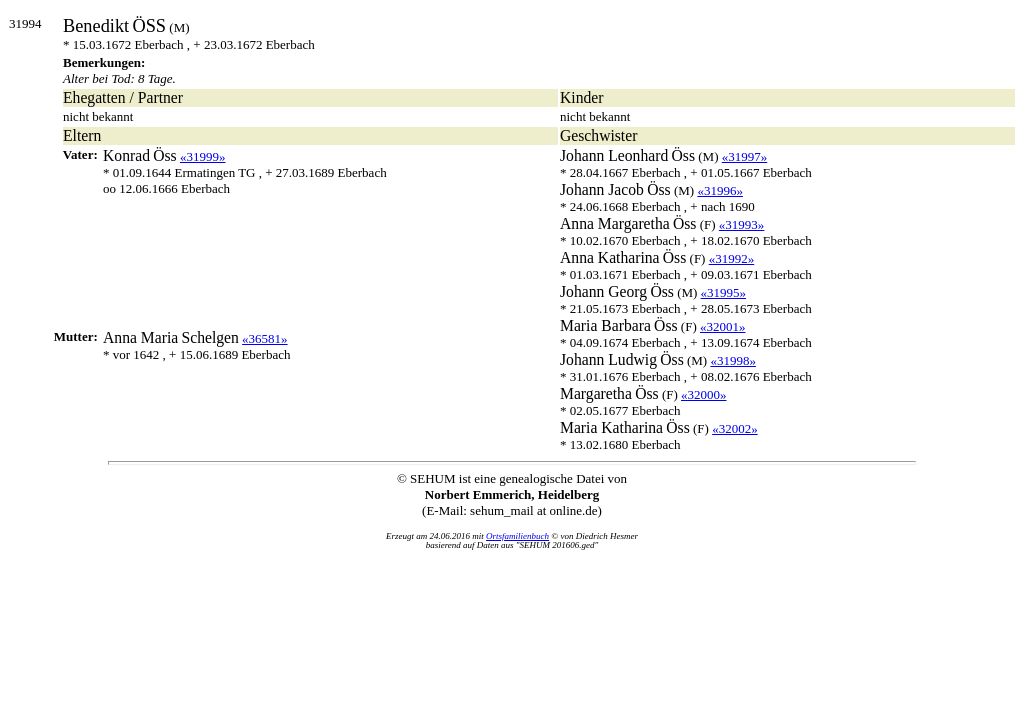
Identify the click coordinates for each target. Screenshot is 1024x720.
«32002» (735, 428)
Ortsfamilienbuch (517, 536)
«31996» (720, 190)
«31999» (203, 156)
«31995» (724, 292)
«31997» (745, 156)
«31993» (742, 224)
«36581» (265, 338)
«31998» (733, 360)
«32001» (723, 326)
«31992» (732, 258)
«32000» (704, 394)
